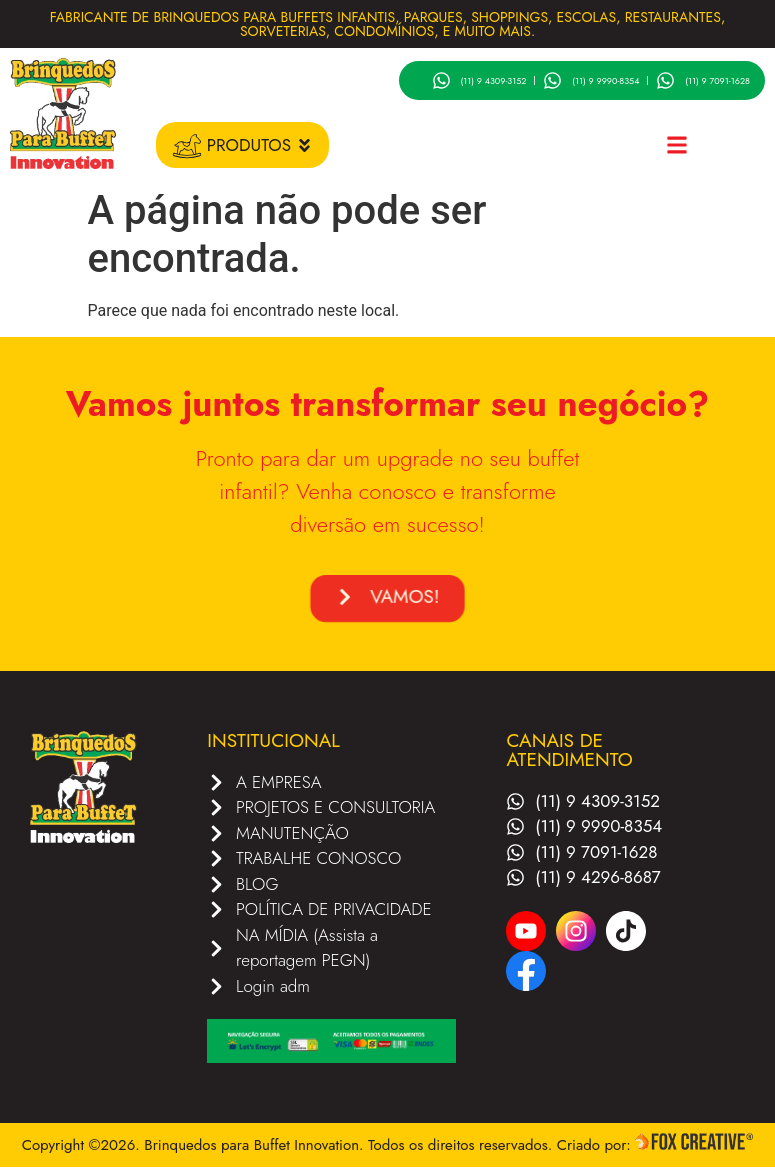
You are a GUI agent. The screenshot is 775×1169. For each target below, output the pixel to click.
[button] (676, 145)
